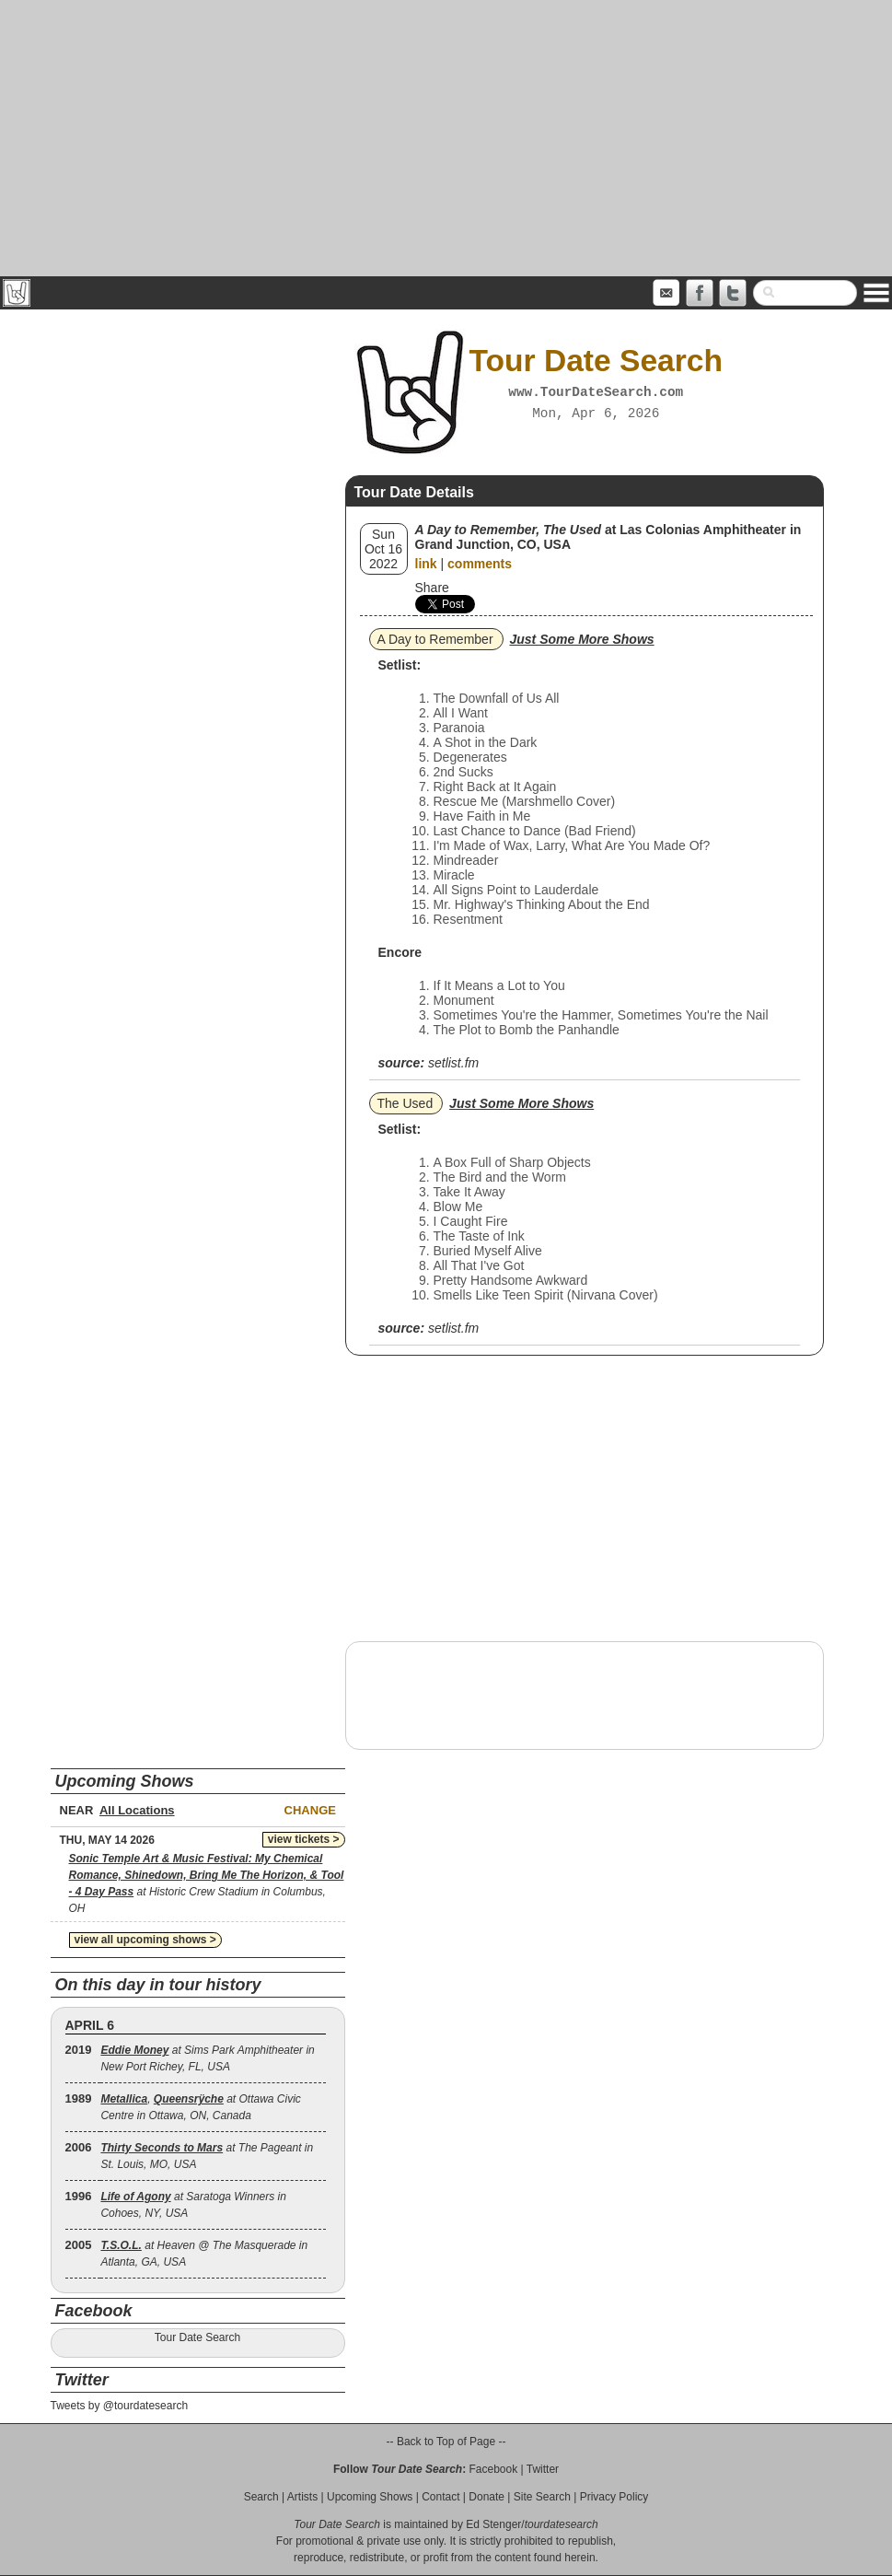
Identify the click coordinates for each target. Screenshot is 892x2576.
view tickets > (304, 1839)
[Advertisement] (446, 138)
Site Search (542, 2496)
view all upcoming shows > (145, 1939)
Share (432, 587)
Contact (440, 2496)
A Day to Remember (435, 639)
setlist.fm (453, 1062)
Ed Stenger (493, 2524)
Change (310, 1810)
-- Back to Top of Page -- (446, 2441)
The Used (405, 1103)
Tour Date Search (197, 2337)
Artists (302, 2496)
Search (261, 2496)
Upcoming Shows (369, 2496)
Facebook (493, 2469)
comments (479, 563)
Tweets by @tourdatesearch (120, 2405)
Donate (486, 2496)
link (426, 563)
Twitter (543, 2469)
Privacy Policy (614, 2496)
